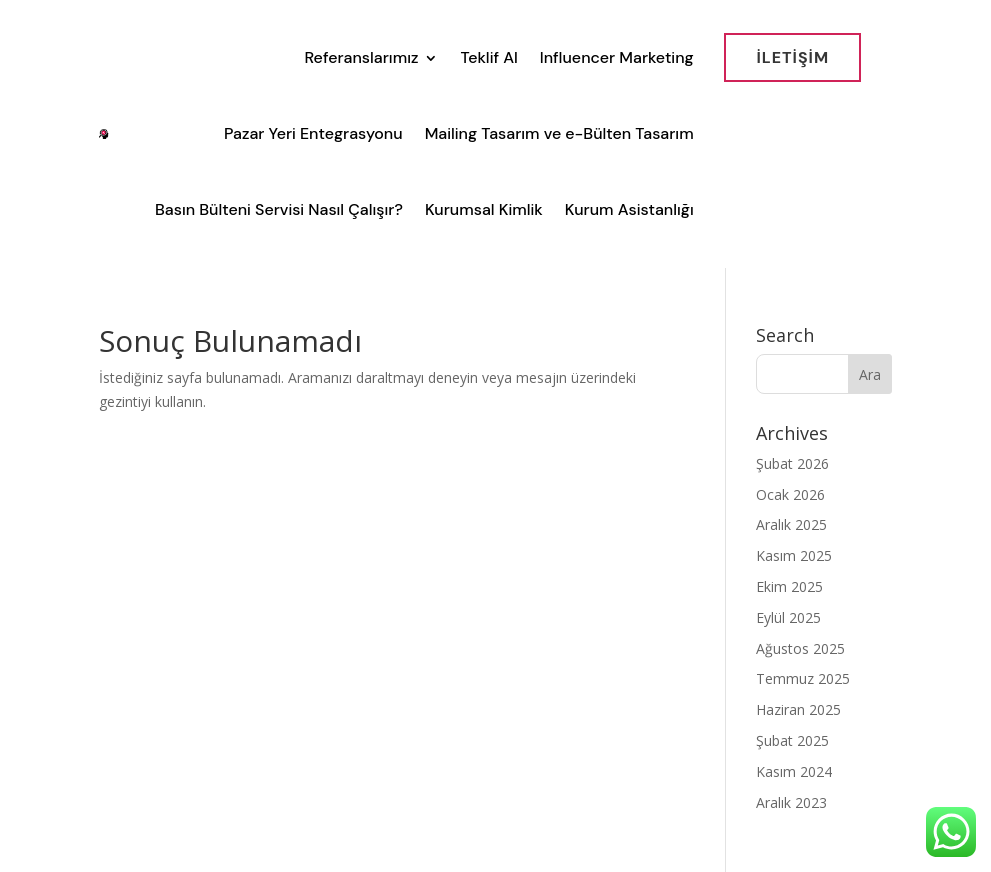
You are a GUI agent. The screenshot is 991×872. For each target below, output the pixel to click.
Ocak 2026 (790, 494)
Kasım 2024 (794, 771)
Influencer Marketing (617, 57)
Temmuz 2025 (803, 678)
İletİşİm (792, 57)
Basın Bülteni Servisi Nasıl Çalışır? (279, 209)
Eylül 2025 (788, 617)
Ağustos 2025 (800, 648)
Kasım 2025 (794, 555)
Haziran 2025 (798, 709)
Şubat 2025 (792, 740)
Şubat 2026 (792, 463)
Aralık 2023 (791, 802)
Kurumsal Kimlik (484, 209)
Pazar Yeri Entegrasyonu (313, 133)
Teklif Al (488, 57)
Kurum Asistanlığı (629, 209)
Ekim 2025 (789, 586)
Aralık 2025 (791, 524)
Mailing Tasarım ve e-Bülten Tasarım (559, 133)
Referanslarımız (361, 57)
